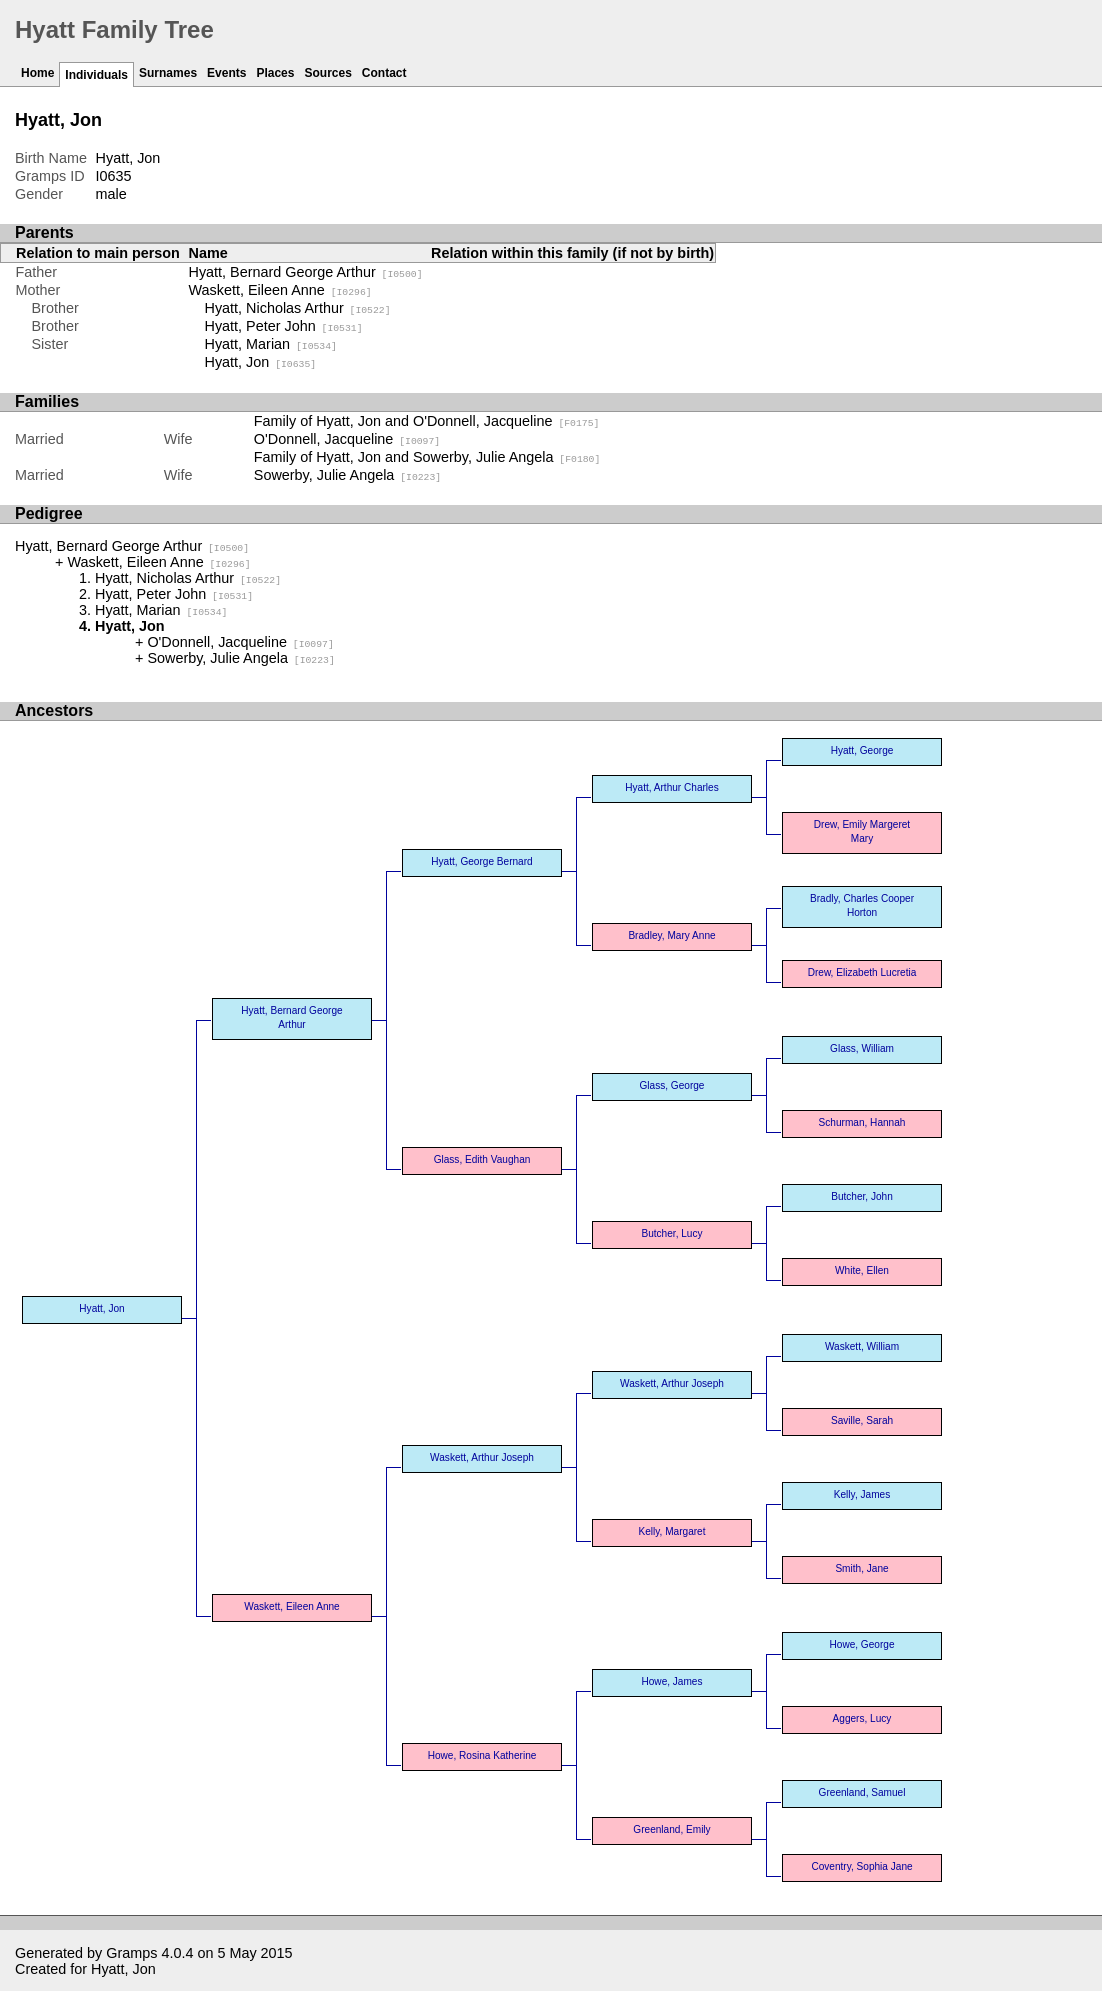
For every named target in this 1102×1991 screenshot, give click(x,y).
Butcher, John (862, 1196)
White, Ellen (862, 1270)
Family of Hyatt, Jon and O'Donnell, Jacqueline (427, 421)
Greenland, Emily (671, 1829)
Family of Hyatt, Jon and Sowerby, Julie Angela (427, 457)
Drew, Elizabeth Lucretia (862, 972)
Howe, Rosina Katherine (482, 1755)
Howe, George (862, 1644)
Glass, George (672, 1085)
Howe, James (671, 1681)
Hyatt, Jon (261, 362)
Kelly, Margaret (671, 1531)
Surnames (168, 73)
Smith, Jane (861, 1568)
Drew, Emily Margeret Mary (862, 831)
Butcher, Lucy (671, 1233)
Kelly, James (862, 1494)
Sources (327, 73)
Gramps (131, 1953)
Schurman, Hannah (862, 1122)
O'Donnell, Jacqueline (347, 439)
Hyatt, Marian (271, 344)
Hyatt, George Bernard (481, 861)
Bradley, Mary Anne (671, 935)
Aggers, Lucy (862, 1718)
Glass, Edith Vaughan (482, 1159)
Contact (384, 73)
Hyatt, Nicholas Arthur (298, 308)
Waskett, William (862, 1346)
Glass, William (862, 1048)
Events (226, 73)
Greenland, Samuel (862, 1792)
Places (275, 73)
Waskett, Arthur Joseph (482, 1457)
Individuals (96, 75)
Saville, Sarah (862, 1420)
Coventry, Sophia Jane (861, 1866)
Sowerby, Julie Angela (347, 475)
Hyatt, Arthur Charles (672, 787)
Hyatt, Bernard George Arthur (306, 272)
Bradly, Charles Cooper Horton (862, 905)
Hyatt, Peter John (284, 326)
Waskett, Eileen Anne (280, 290)
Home (37, 73)
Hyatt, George (862, 750)
